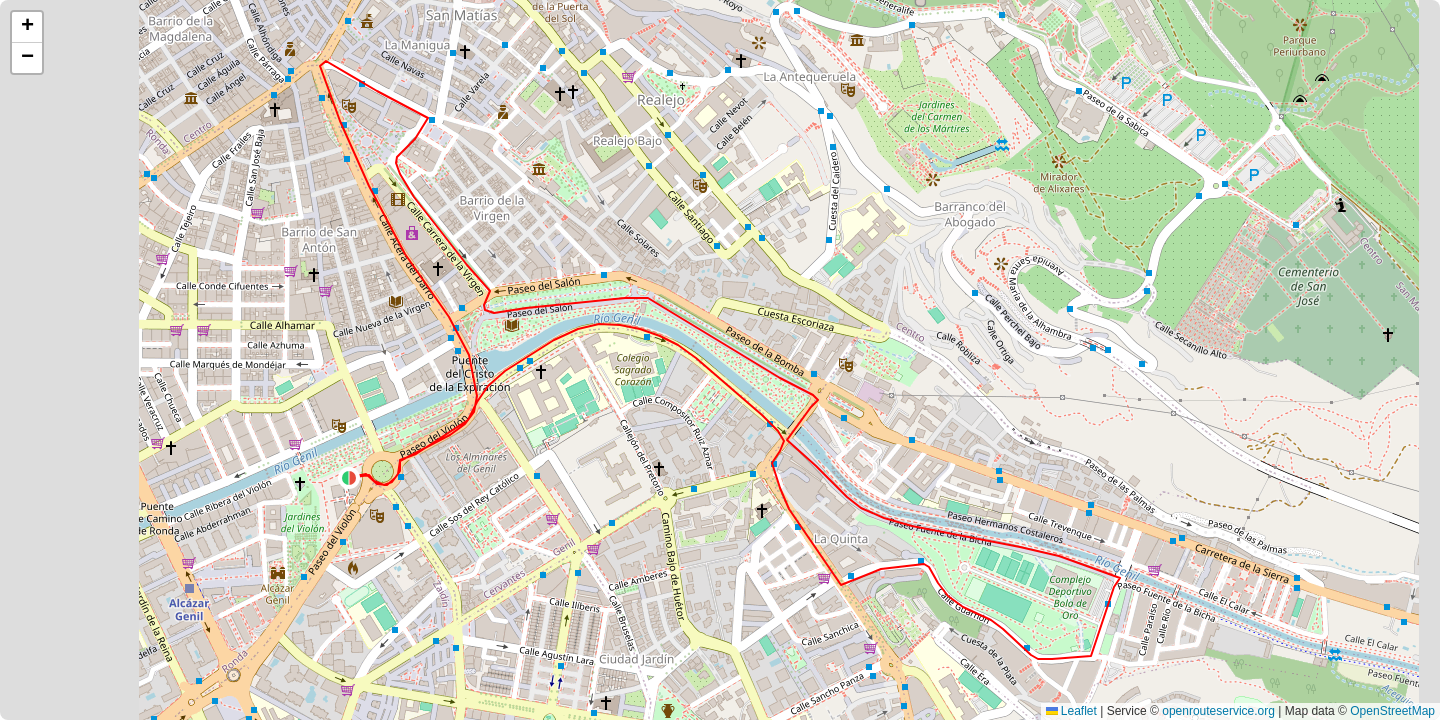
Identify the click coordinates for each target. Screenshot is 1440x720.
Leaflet (1071, 711)
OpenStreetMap (1392, 711)
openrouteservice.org (1218, 711)
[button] (349, 478)
